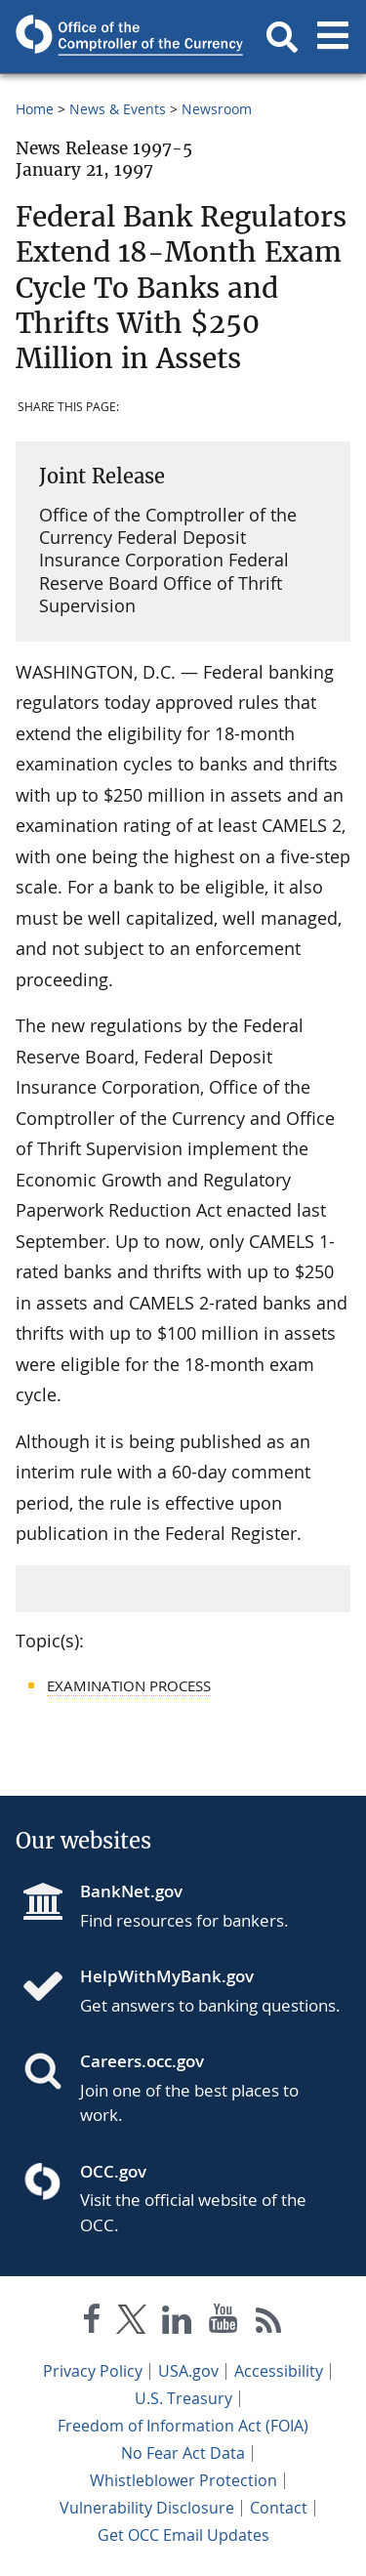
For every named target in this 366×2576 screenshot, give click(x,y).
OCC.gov (113, 2171)
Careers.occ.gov (142, 2061)
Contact (278, 2507)
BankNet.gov (131, 1891)
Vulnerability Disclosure (147, 2507)
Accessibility (278, 2371)
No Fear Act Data (183, 2453)
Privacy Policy (92, 2371)
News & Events (117, 109)
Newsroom (217, 109)
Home (35, 109)
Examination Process (129, 1685)
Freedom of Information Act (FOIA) (183, 2425)
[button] (282, 37)
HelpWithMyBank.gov (167, 1976)
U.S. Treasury (183, 2398)
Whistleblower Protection (183, 2480)
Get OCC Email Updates (183, 2535)
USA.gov (188, 2371)
